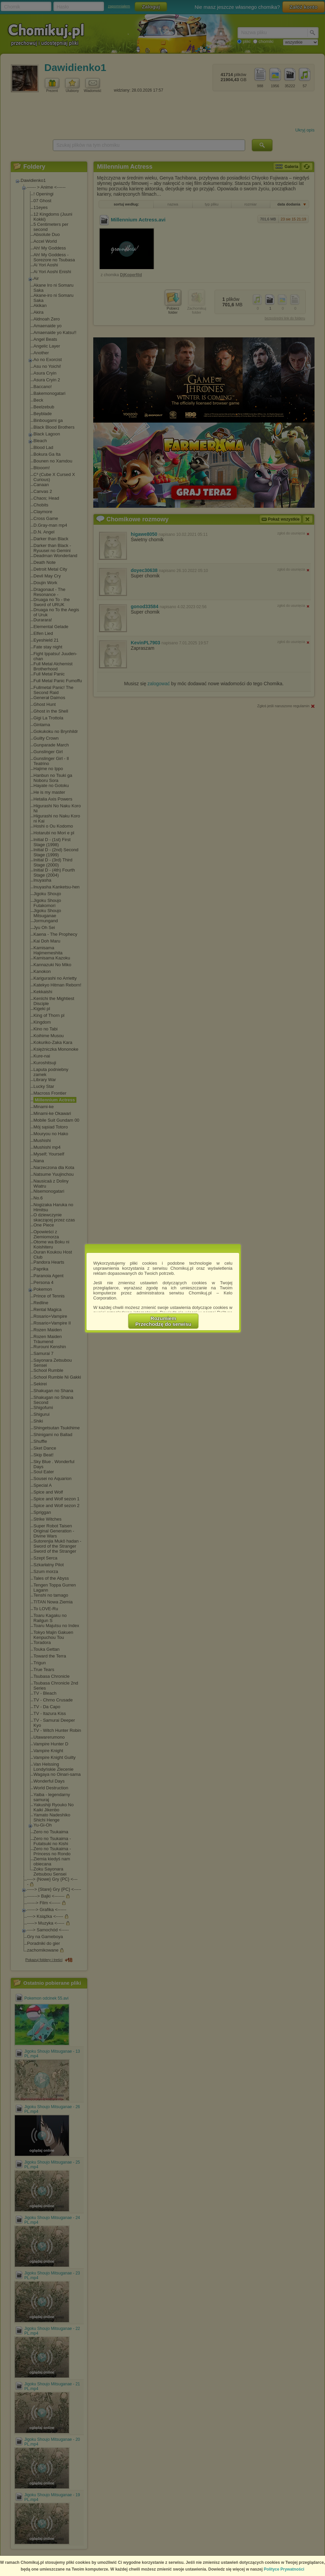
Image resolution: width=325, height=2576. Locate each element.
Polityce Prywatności (284, 2569)
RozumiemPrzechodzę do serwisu (163, 1321)
